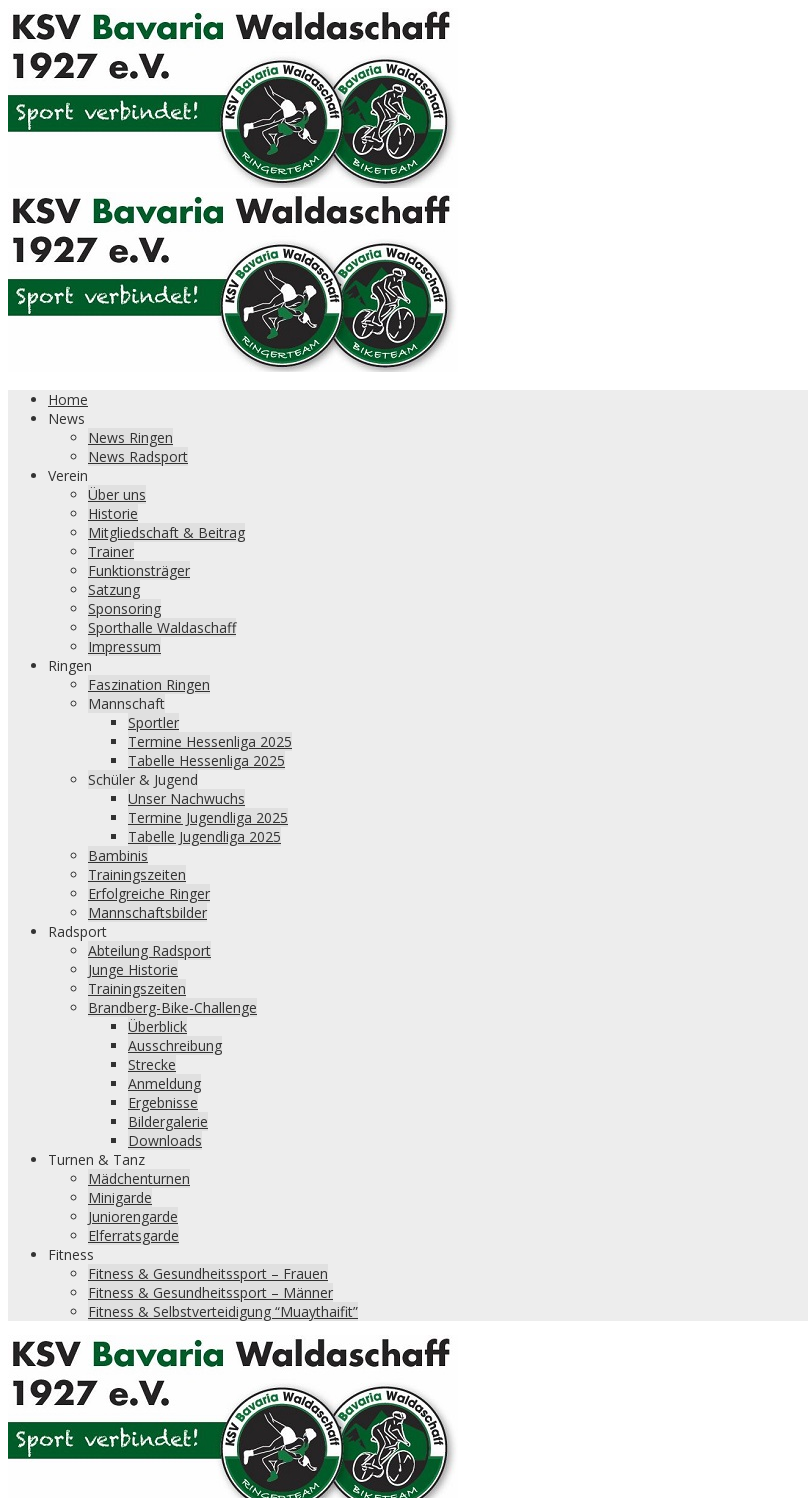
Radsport (77, 931)
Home (68, 399)
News (66, 418)
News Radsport (138, 456)
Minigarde (120, 1197)
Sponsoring (124, 608)
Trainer (111, 551)
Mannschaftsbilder (147, 912)
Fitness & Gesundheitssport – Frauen (208, 1273)
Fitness (71, 1254)
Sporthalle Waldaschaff (162, 627)
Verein (68, 475)
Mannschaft (126, 703)
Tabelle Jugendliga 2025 (204, 836)
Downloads (165, 1140)
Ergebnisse (163, 1102)
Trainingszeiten (137, 874)
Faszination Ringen (149, 684)
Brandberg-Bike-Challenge (172, 1007)
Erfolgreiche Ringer (149, 893)
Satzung (114, 589)
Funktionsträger (139, 570)
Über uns (117, 494)
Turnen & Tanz (96, 1159)
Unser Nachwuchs (186, 798)
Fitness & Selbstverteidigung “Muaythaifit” (223, 1311)
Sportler (153, 722)
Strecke (152, 1064)
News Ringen (130, 437)
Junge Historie (133, 969)
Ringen (70, 665)
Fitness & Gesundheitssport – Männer (210, 1292)
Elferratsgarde (133, 1235)
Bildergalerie (168, 1121)
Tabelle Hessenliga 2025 (206, 760)
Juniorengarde (133, 1216)
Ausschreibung (175, 1045)
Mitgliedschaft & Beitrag (166, 532)
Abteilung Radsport (149, 950)
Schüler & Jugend (143, 779)
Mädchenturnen (139, 1178)
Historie (113, 513)
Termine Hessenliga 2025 (210, 741)
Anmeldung (164, 1083)
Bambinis (118, 855)
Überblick (157, 1026)
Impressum (124, 646)
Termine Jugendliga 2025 (208, 817)
